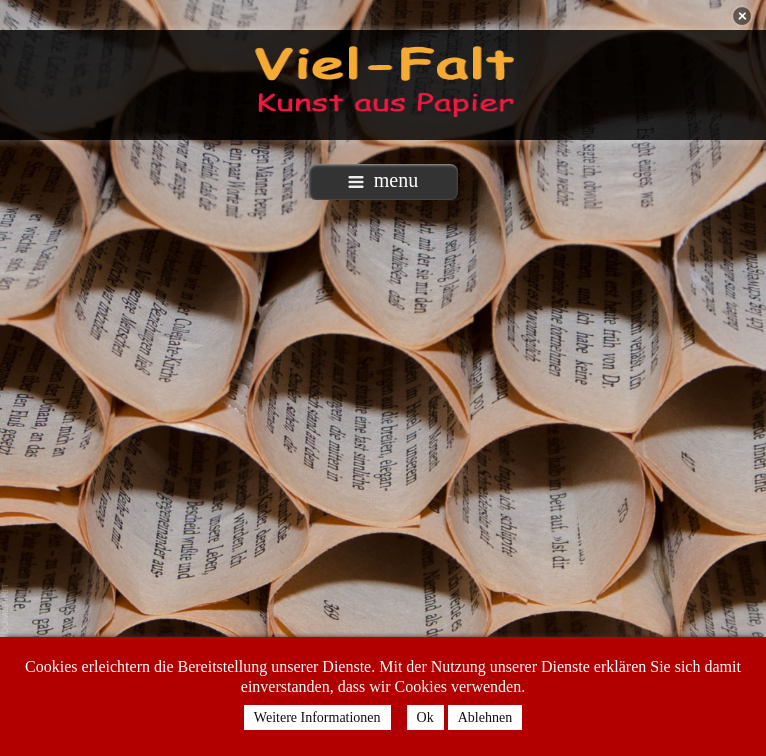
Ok (425, 717)
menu (383, 180)
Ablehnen (485, 717)
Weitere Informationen (317, 717)
